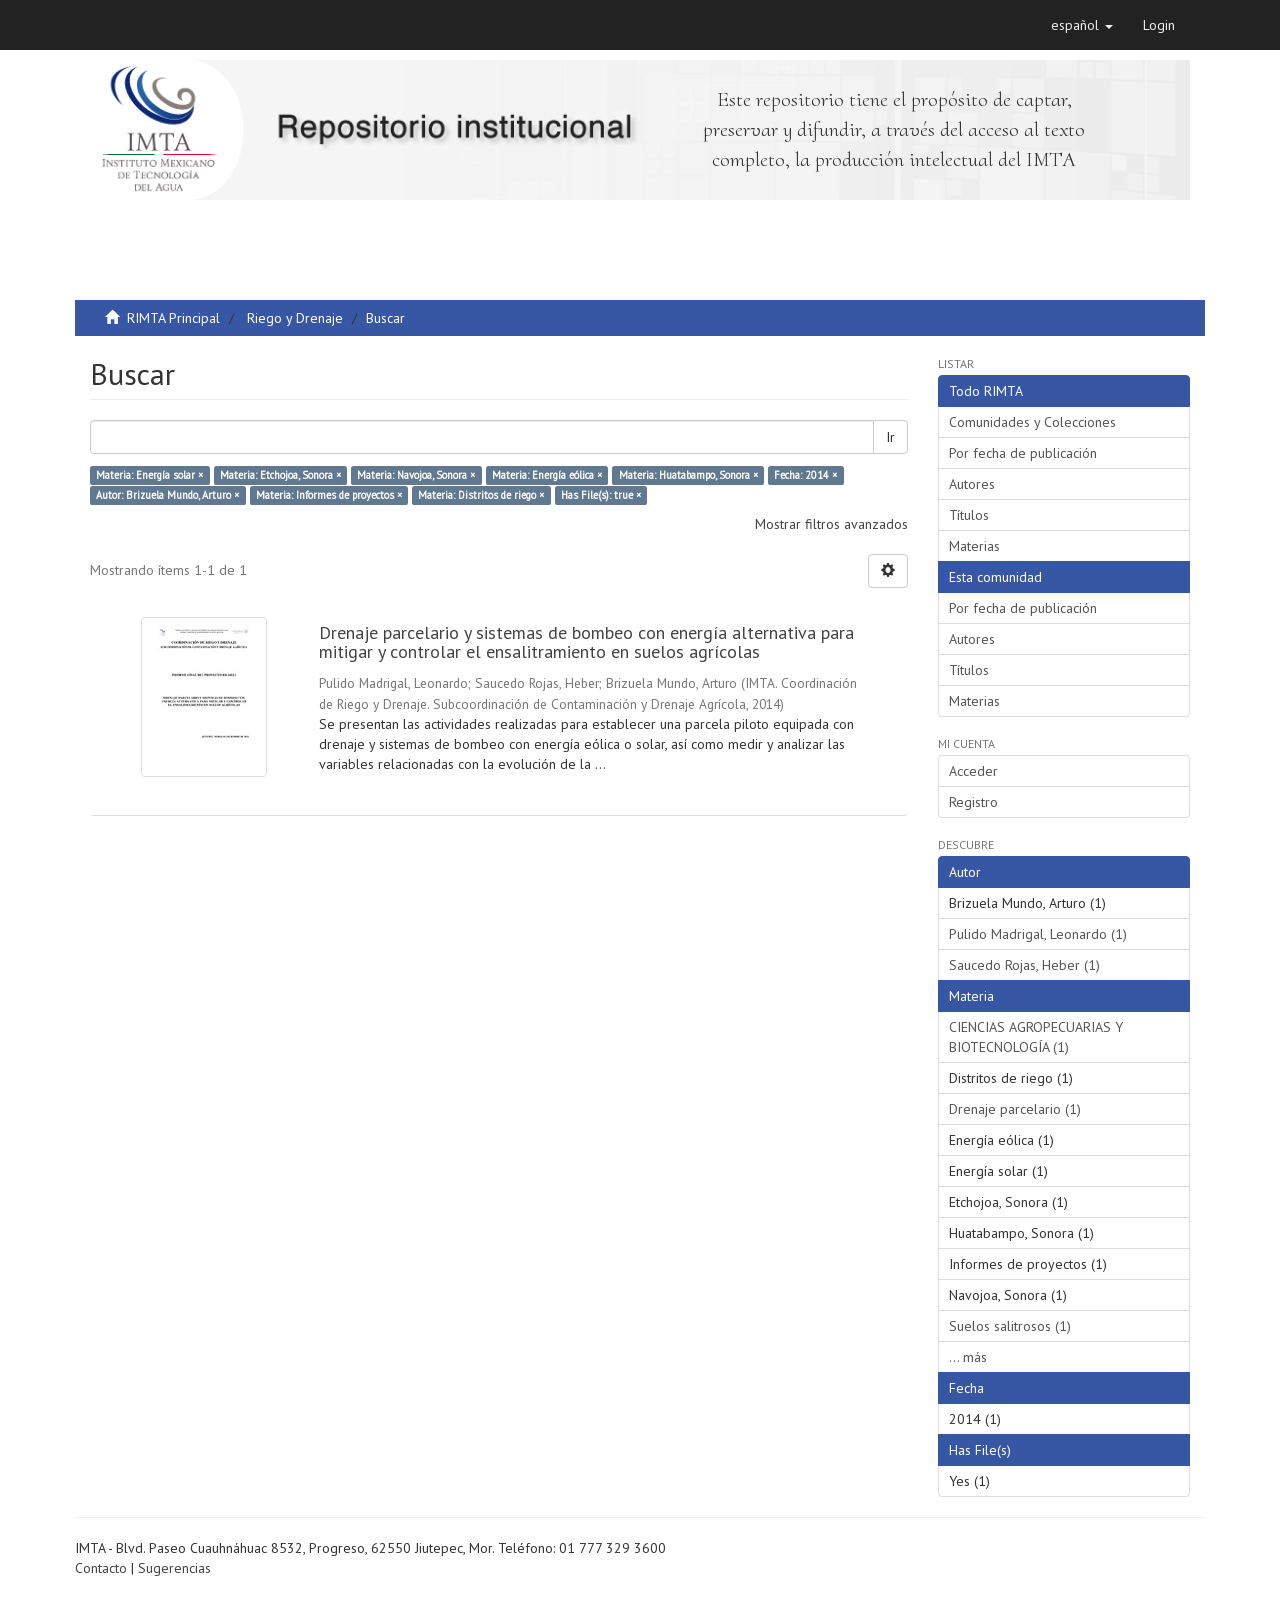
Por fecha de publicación (1023, 453)
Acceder (973, 771)
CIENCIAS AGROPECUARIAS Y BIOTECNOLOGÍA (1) (1036, 1037)
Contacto (101, 1568)
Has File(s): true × (601, 495)
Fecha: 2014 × (805, 475)
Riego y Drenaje (295, 318)
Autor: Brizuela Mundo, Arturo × (167, 495)
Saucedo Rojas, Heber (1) (1024, 965)
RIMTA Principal (173, 318)
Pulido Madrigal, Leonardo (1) (1038, 934)
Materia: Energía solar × (149, 475)
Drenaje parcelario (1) (1015, 1109)
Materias (974, 546)
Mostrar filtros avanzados (831, 524)
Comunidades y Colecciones (1032, 422)
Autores (972, 484)
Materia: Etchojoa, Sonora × (280, 475)
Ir (890, 437)
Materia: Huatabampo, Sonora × (688, 475)
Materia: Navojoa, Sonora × (416, 475)
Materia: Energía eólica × (547, 475)
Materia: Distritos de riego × (481, 495)
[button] (1082, 25)
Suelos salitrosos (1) (1010, 1326)
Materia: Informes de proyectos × (329, 495)
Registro (973, 802)
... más (968, 1357)
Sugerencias (174, 1568)
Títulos (969, 515)
